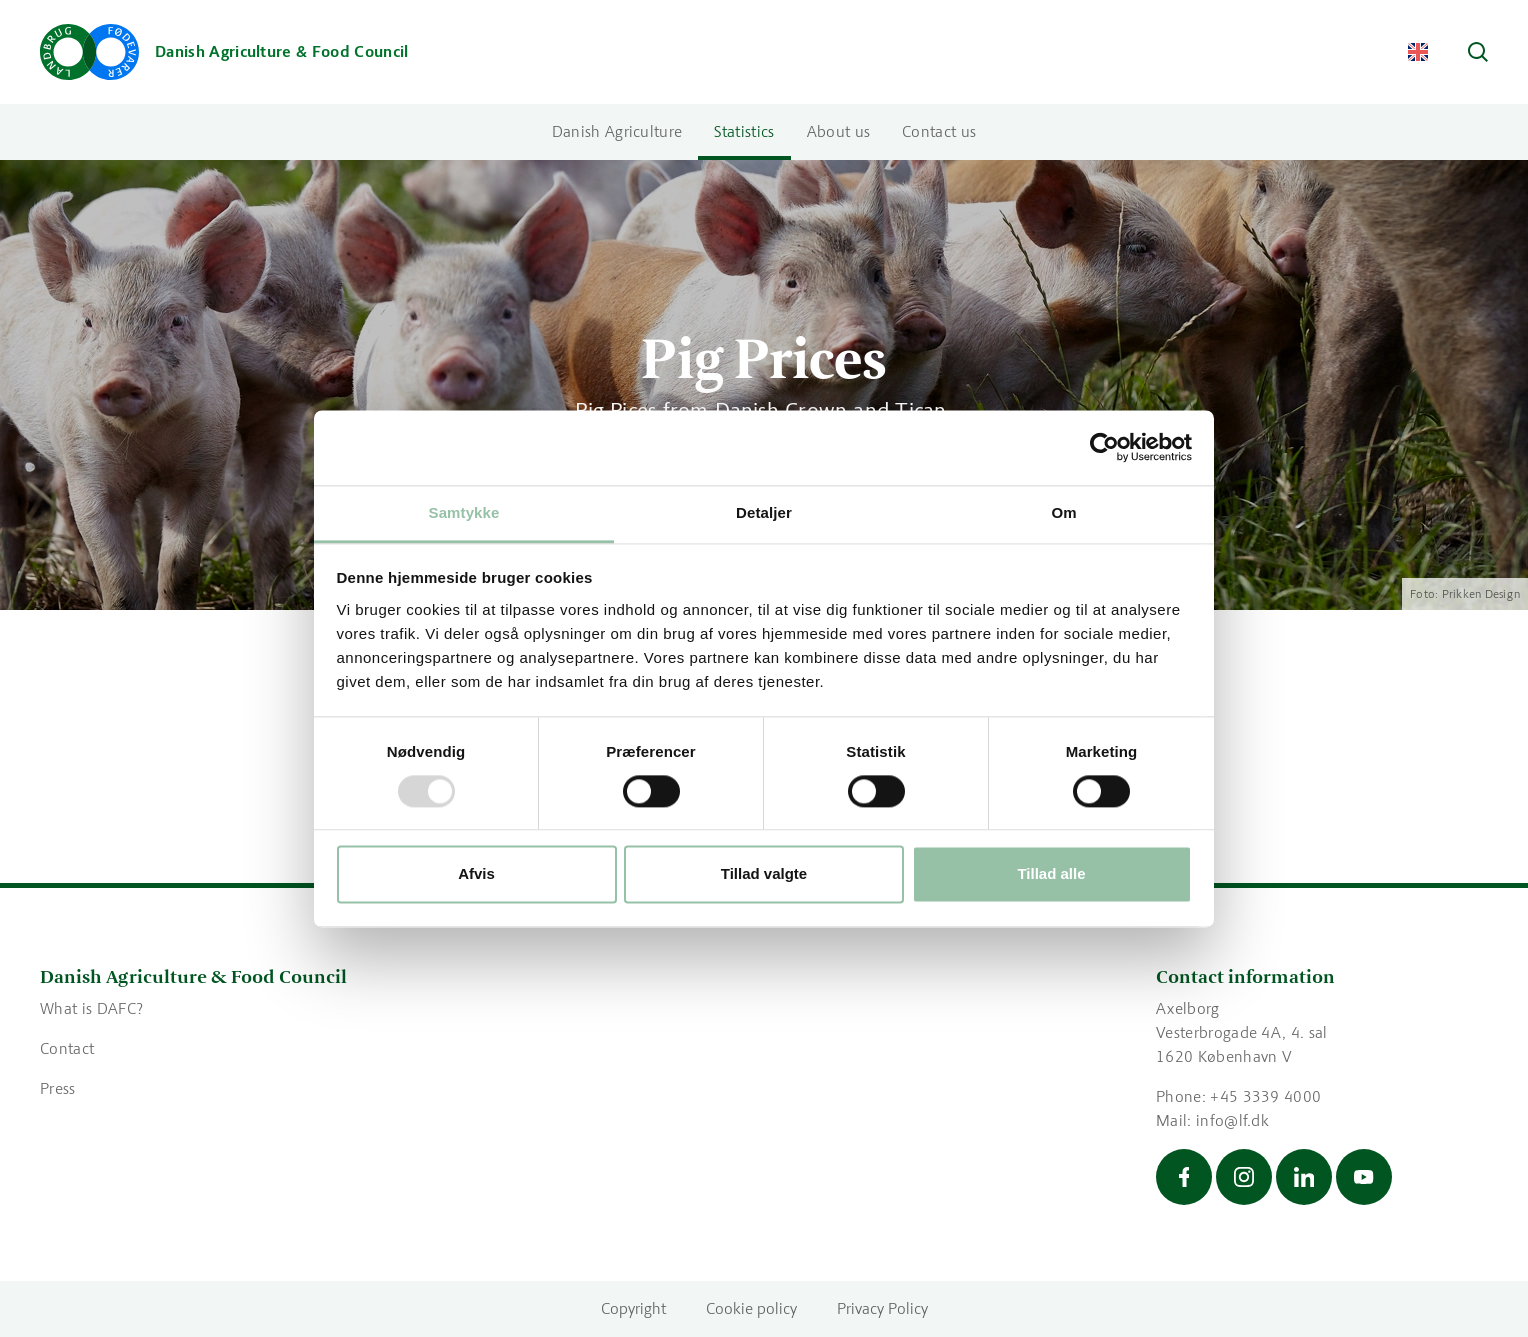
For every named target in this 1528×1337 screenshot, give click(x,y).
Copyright (633, 1308)
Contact (67, 1048)
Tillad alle (1051, 874)
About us (839, 131)
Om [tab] (1063, 512)
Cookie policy (751, 1308)
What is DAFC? (93, 1008)
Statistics (744, 131)
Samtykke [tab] (464, 512)
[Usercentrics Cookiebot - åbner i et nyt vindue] (1104, 447)
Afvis (476, 874)
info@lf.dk (1232, 1120)
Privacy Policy (882, 1308)
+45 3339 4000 (1265, 1096)
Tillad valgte (764, 874)
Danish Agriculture (617, 131)
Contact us (939, 131)
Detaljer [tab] (764, 512)
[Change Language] (1418, 52)
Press (58, 1088)
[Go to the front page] (224, 52)
